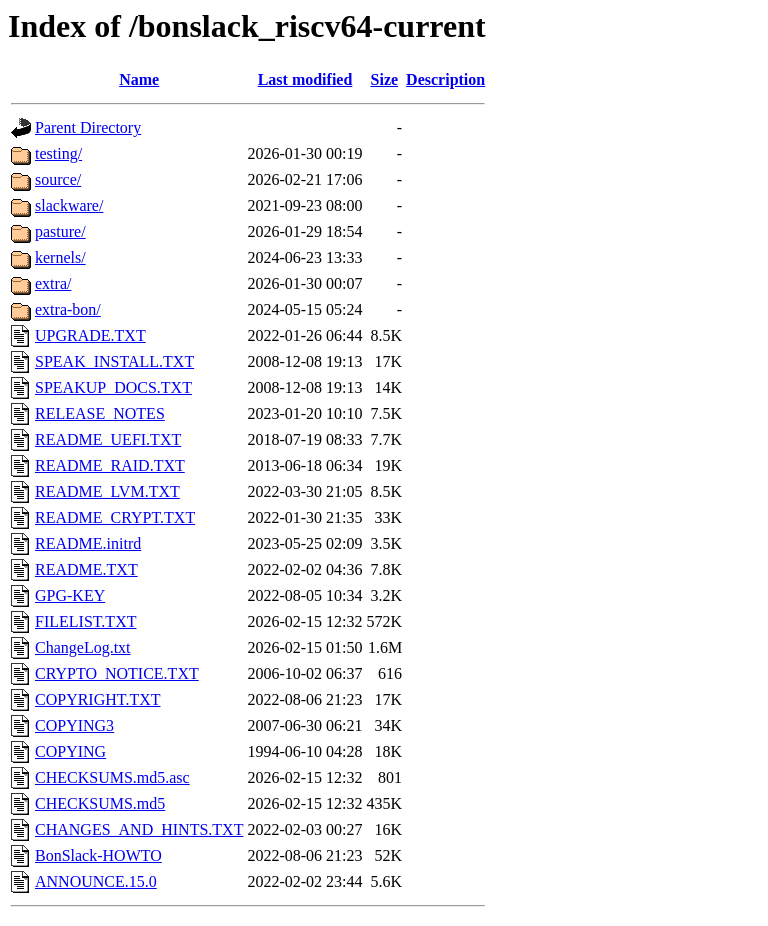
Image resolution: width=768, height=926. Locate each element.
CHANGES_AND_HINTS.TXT (139, 829)
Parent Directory (88, 127)
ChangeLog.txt (83, 647)
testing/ (58, 153)
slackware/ (69, 205)
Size (385, 79)
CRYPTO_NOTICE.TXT (117, 673)
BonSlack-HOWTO (98, 855)
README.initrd (88, 543)
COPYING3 (74, 725)
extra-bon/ (68, 309)
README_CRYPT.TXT (115, 517)
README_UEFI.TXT (108, 439)
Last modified (305, 79)
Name (139, 79)
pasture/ (60, 231)
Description (445, 79)
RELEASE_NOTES (100, 413)
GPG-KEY (70, 595)
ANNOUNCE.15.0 (96, 881)
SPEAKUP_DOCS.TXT (113, 387)
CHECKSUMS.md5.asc (112, 777)
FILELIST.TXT (85, 621)
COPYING (70, 751)
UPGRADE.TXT (90, 335)
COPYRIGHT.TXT (97, 699)
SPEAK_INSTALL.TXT (114, 361)
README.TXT (86, 569)
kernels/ (60, 257)
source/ (58, 179)
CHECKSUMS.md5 (100, 803)
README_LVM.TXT (107, 491)
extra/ (53, 283)
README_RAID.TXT (110, 465)
